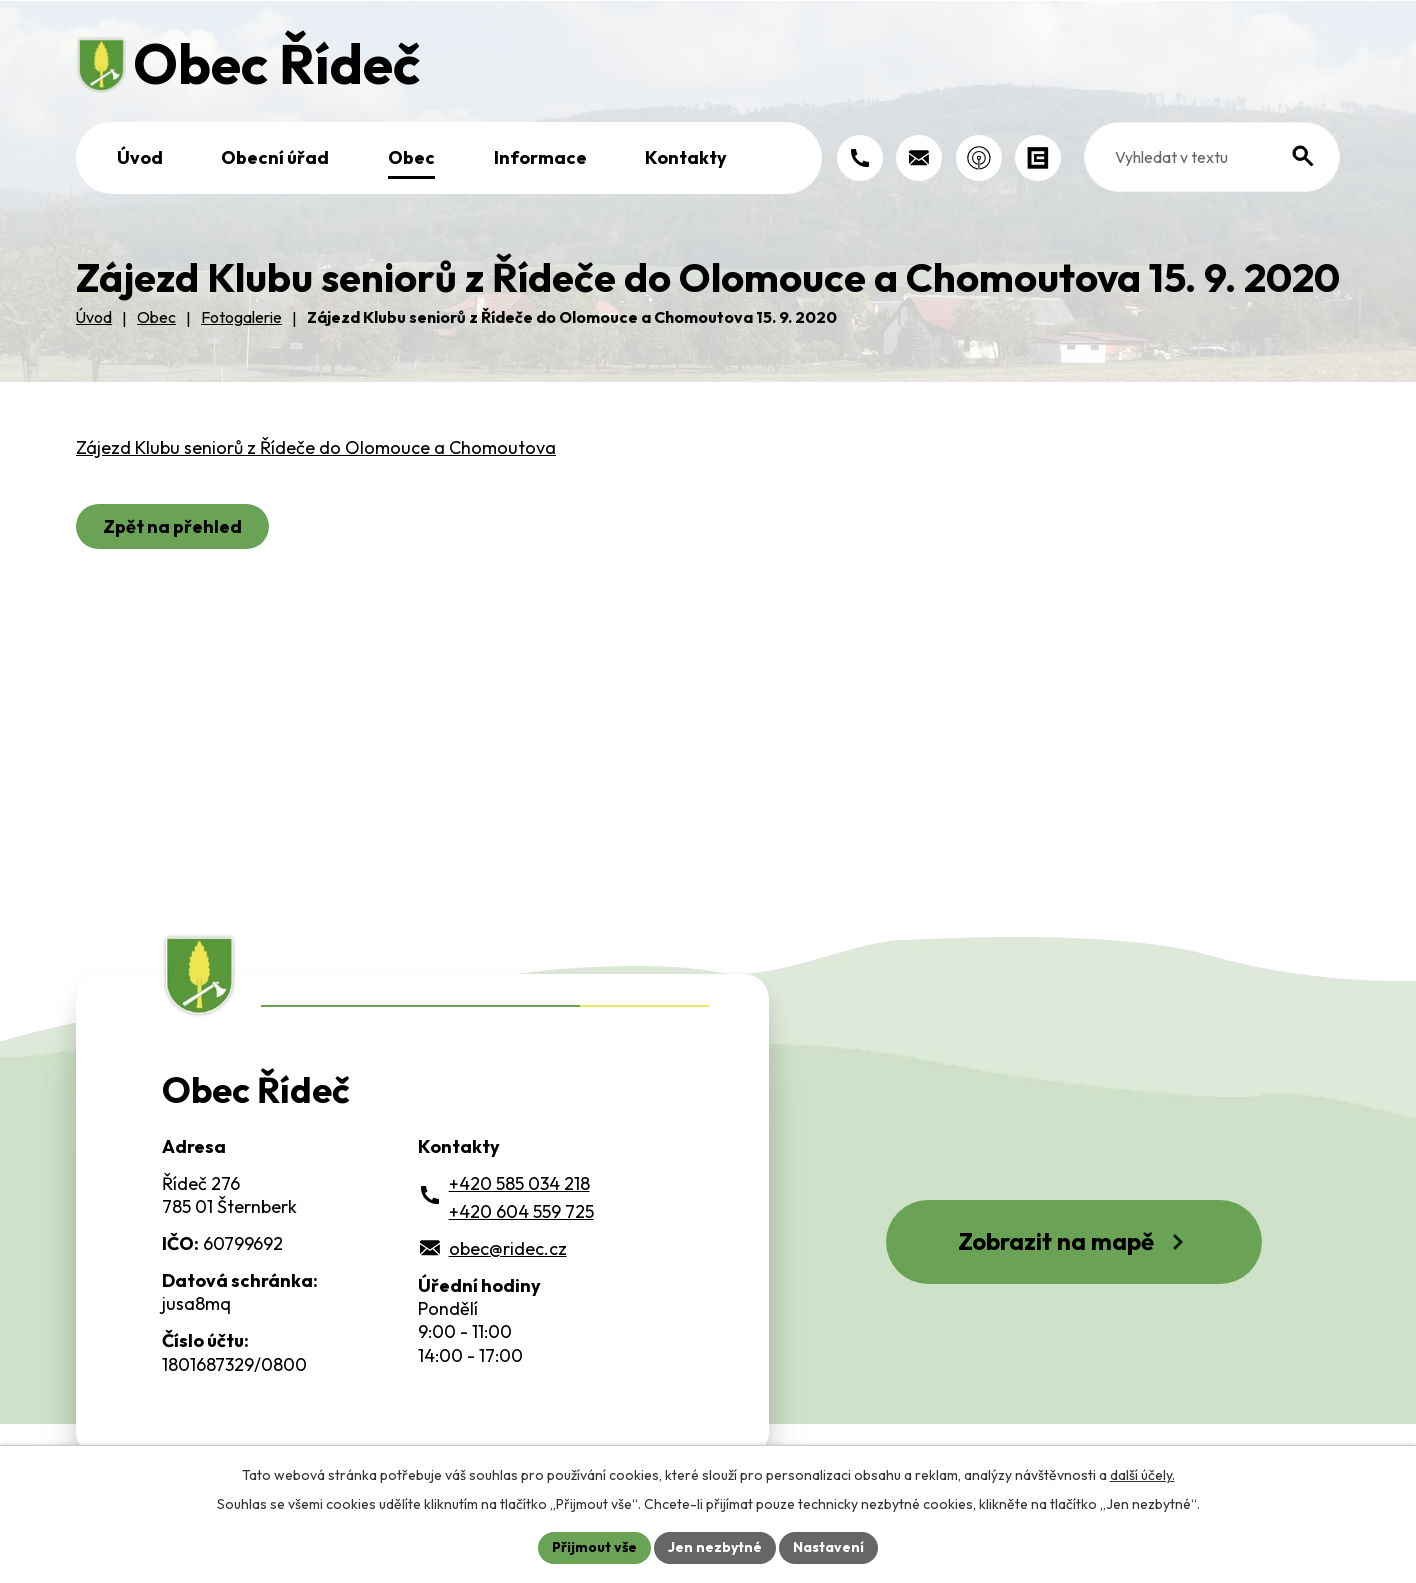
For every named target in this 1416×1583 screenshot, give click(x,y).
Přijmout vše (594, 1547)
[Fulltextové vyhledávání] (1212, 157)
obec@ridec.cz (508, 1248)
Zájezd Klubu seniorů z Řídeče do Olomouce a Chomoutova (316, 447)
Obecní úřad (275, 157)
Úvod (140, 157)
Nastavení (828, 1547)
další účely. (1142, 1475)
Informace (540, 157)
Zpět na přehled (172, 526)
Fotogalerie (241, 317)
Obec (411, 157)
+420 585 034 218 (519, 1183)
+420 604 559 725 (521, 1211)
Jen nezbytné (715, 1547)
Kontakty (686, 157)
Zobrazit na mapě (1074, 1241)
